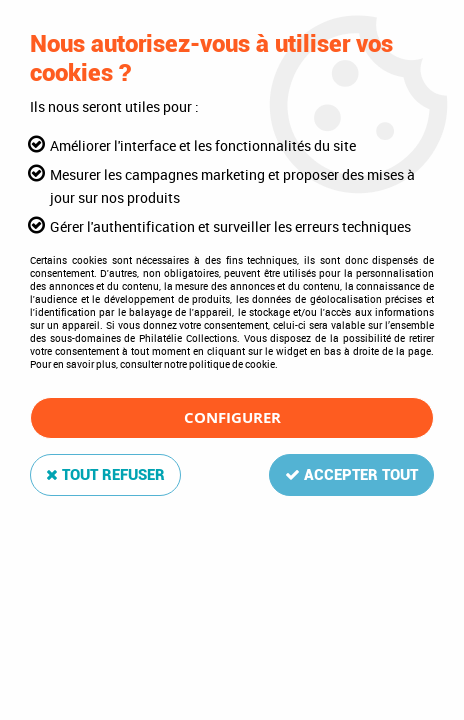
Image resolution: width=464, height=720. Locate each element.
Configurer (232, 417)
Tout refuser (105, 475)
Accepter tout (351, 475)
